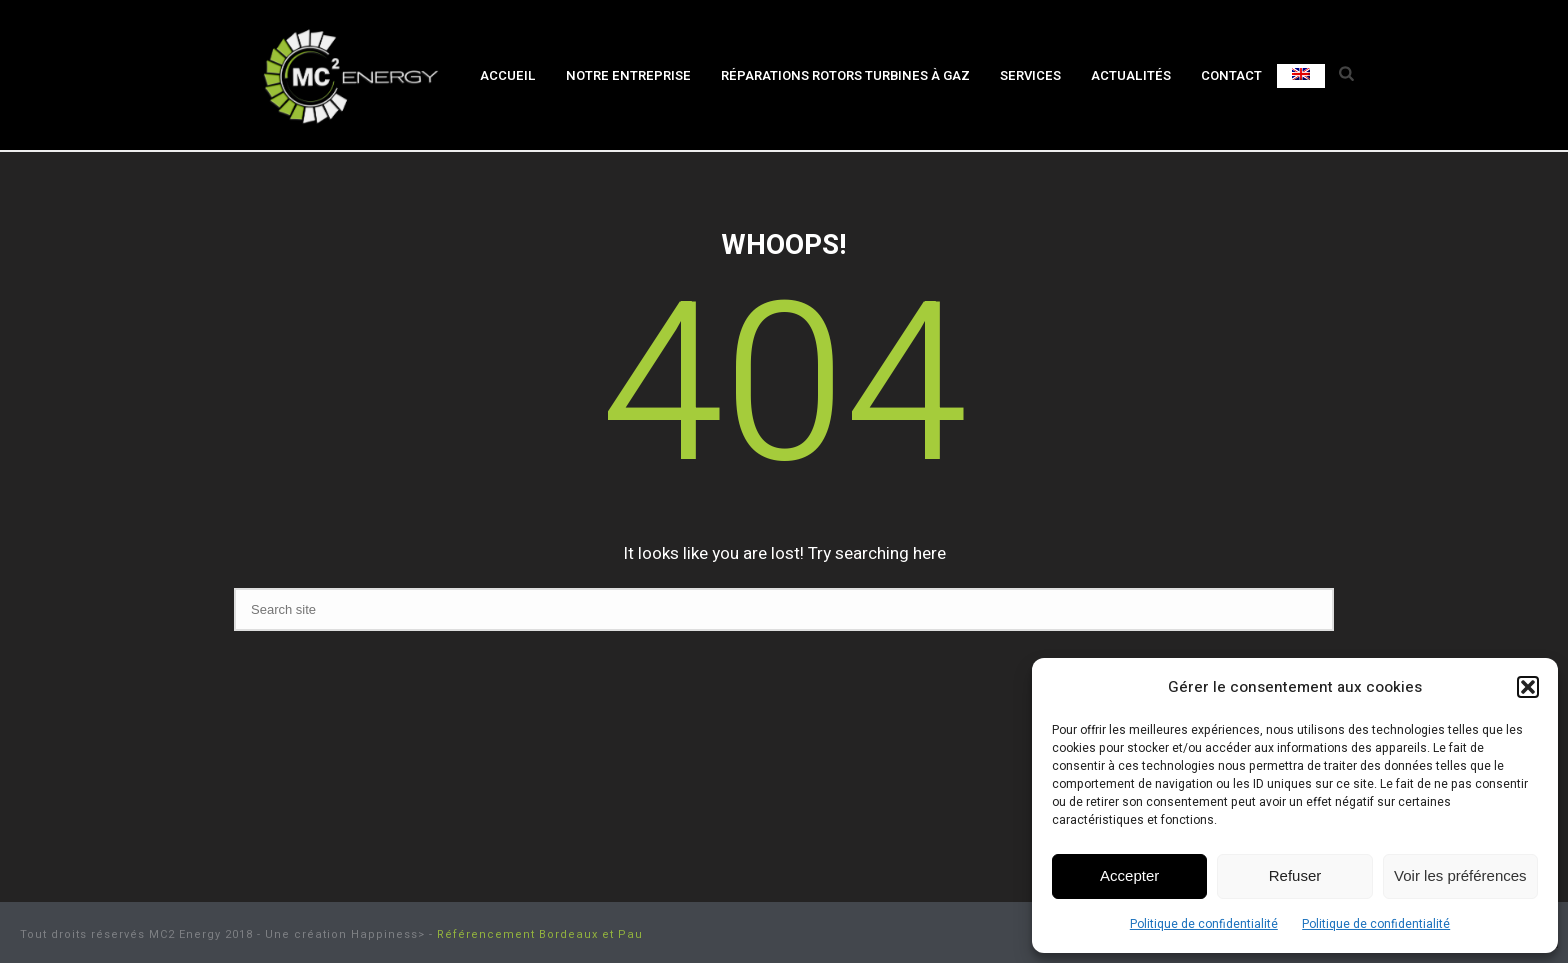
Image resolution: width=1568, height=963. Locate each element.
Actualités (1131, 75)
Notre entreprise (628, 75)
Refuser (1295, 875)
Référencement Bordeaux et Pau (540, 934)
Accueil (508, 75)
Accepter (1129, 875)
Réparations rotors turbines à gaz (845, 75)
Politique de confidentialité (1204, 924)
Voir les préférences (1460, 875)
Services (1030, 75)
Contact (1231, 75)
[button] (1528, 687)
